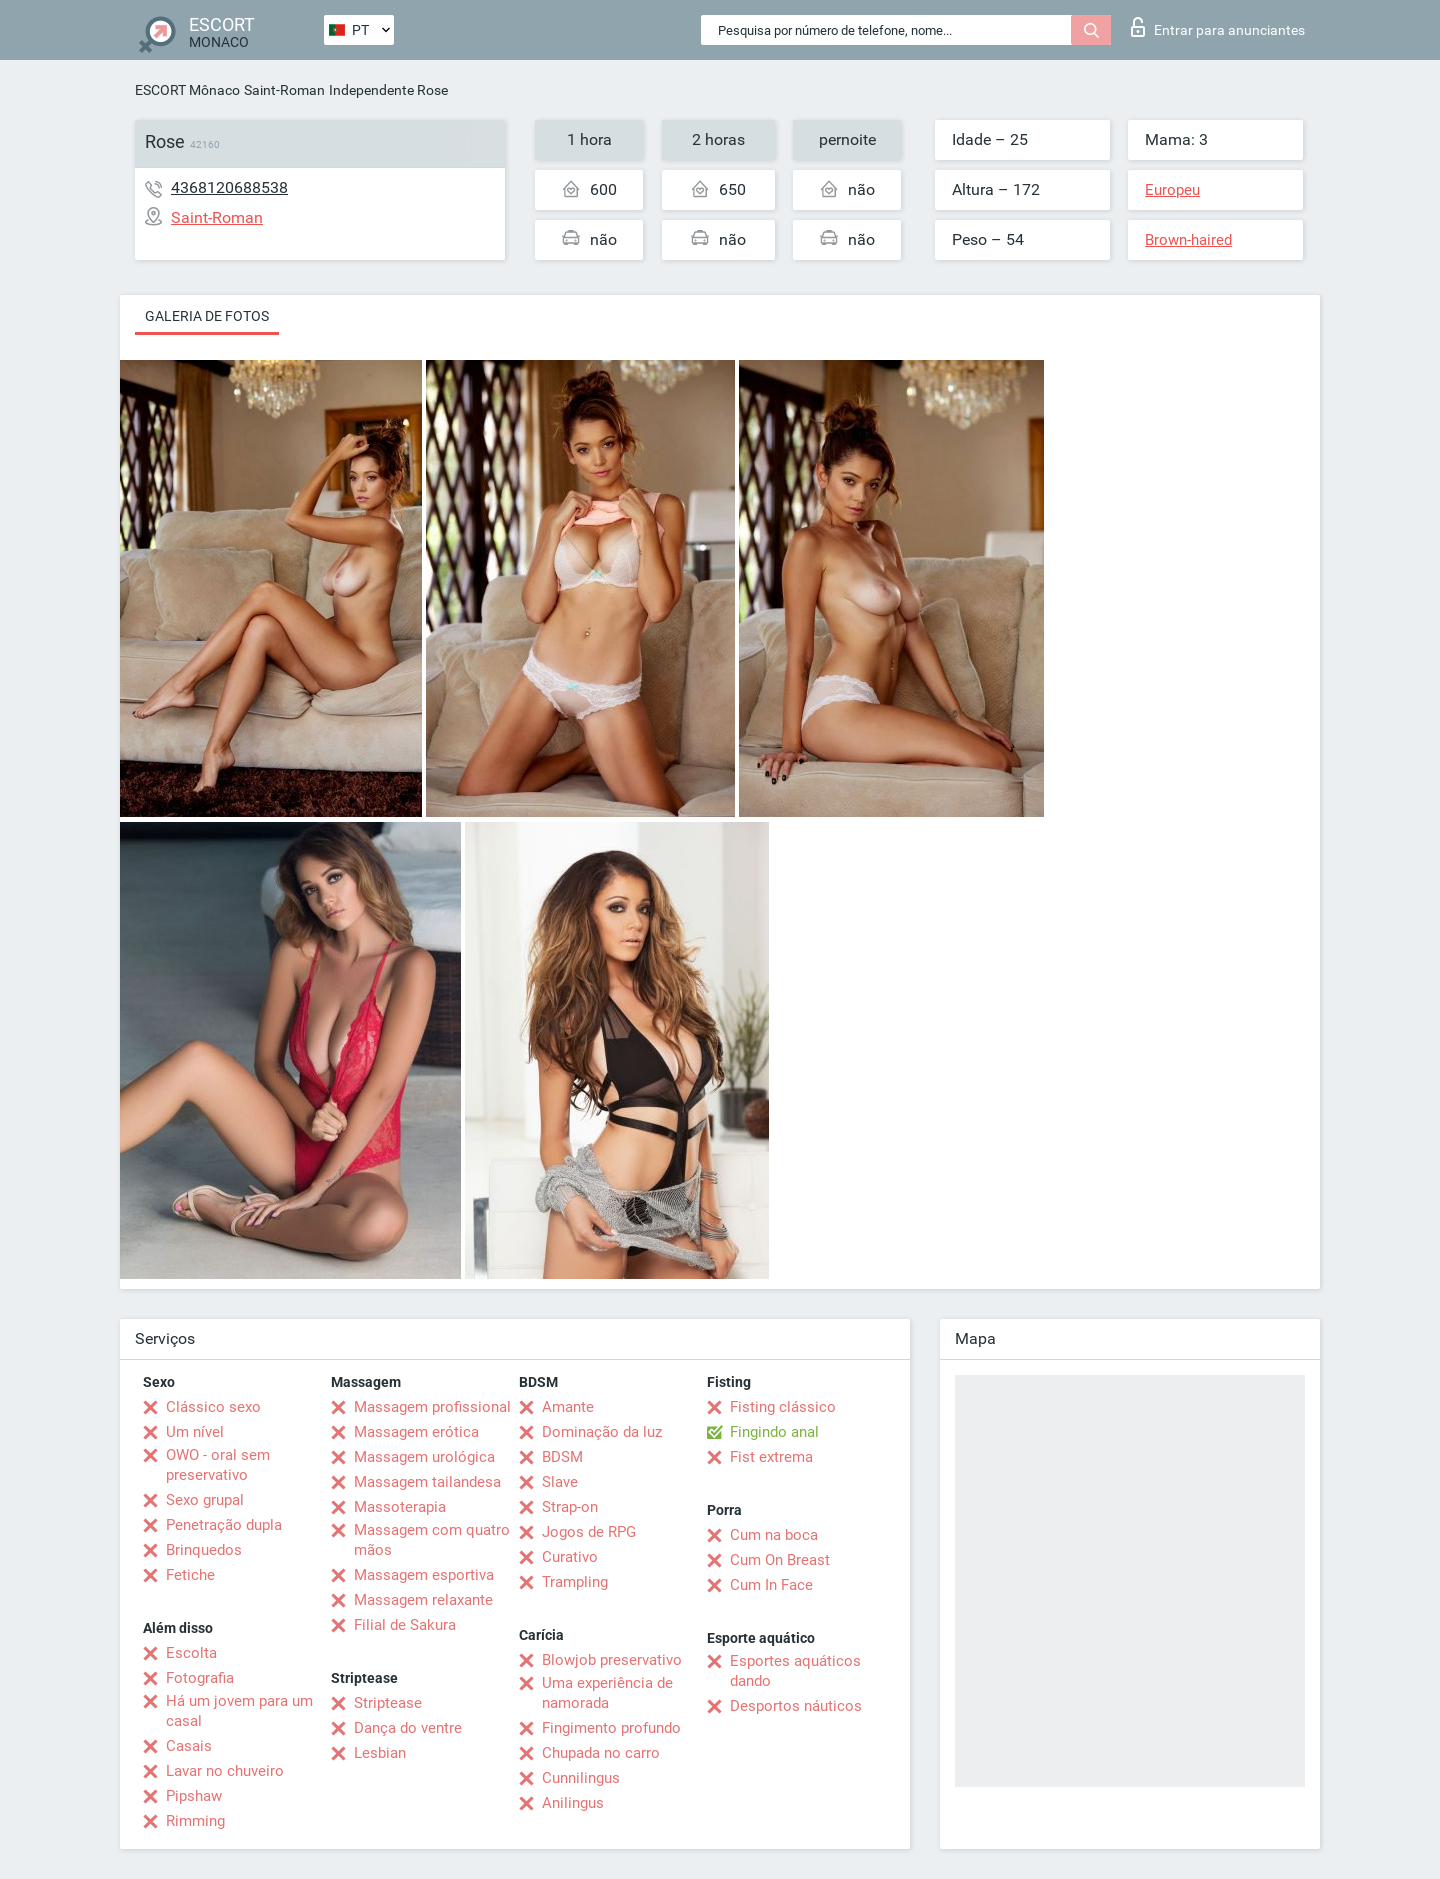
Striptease (388, 1703)
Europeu (1172, 190)
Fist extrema (771, 1457)
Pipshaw (194, 1796)
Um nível (195, 1432)
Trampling (575, 1582)
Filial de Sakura (405, 1625)
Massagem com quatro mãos (432, 1540)
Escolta (191, 1653)
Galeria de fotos (207, 316)
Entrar (1218, 27)
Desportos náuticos (796, 1706)
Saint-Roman (284, 90)
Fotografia (200, 1678)
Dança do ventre (408, 1728)
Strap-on (570, 1507)
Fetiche (190, 1575)
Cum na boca (774, 1535)
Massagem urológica (424, 1457)
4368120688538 (229, 187)
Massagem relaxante (423, 1600)
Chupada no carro (601, 1753)
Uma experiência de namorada (607, 1693)
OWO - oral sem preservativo (218, 1465)
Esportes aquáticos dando (795, 1671)
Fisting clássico (783, 1407)
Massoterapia (400, 1507)
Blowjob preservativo (612, 1660)
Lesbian (380, 1753)
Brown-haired (1188, 240)
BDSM (562, 1457)
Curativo (570, 1557)
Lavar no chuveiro (225, 1771)
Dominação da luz (602, 1432)
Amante (568, 1407)
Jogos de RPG (589, 1532)
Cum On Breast (780, 1560)
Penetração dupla (224, 1525)
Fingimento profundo (611, 1728)
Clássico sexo (213, 1407)
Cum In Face (771, 1585)
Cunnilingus (581, 1778)
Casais (189, 1746)
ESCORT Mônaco (187, 90)
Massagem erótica (416, 1432)
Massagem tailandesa (427, 1482)
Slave (560, 1482)
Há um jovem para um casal (239, 1711)
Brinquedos (204, 1550)
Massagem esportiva (424, 1575)
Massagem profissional (432, 1407)
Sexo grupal (205, 1500)
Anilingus (573, 1803)
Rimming (195, 1821)
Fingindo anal (774, 1432)
